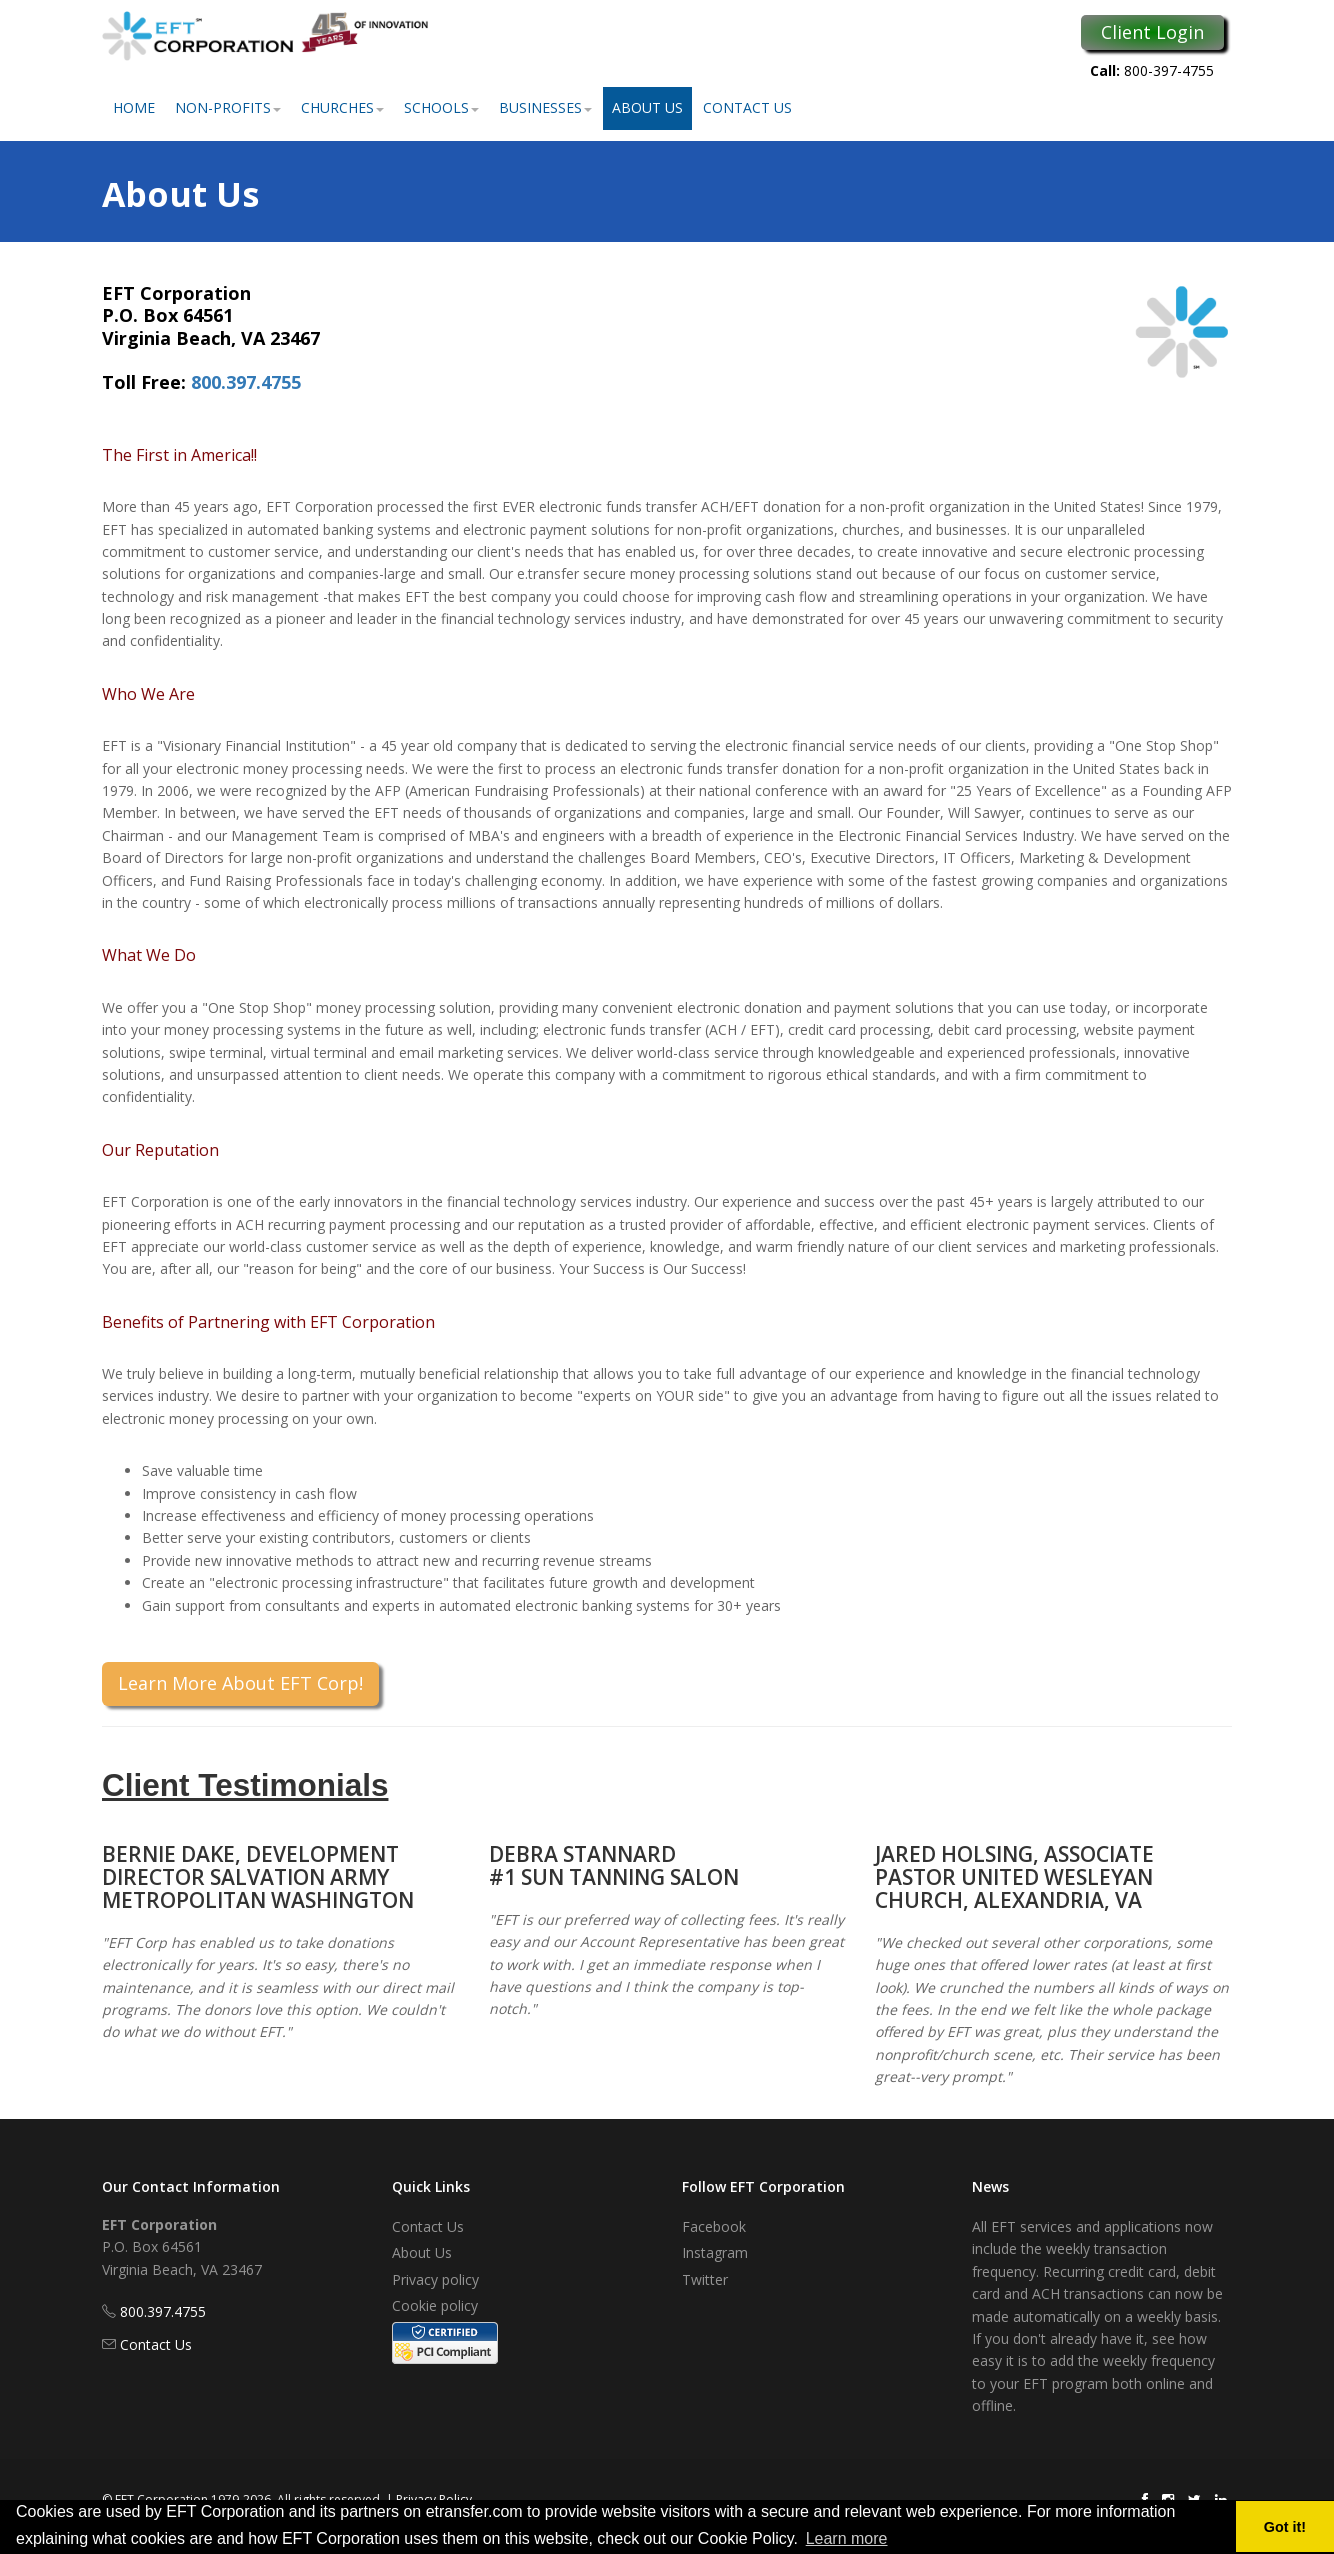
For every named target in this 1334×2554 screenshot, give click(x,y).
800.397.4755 (246, 382)
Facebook (714, 2226)
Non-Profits (228, 107)
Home (134, 107)
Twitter (705, 2279)
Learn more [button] (847, 2538)
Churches (342, 107)
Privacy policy (435, 2279)
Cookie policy (435, 2305)
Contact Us (747, 107)
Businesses (545, 107)
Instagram (715, 2252)
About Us (647, 107)
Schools (441, 107)
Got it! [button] (1285, 2527)
